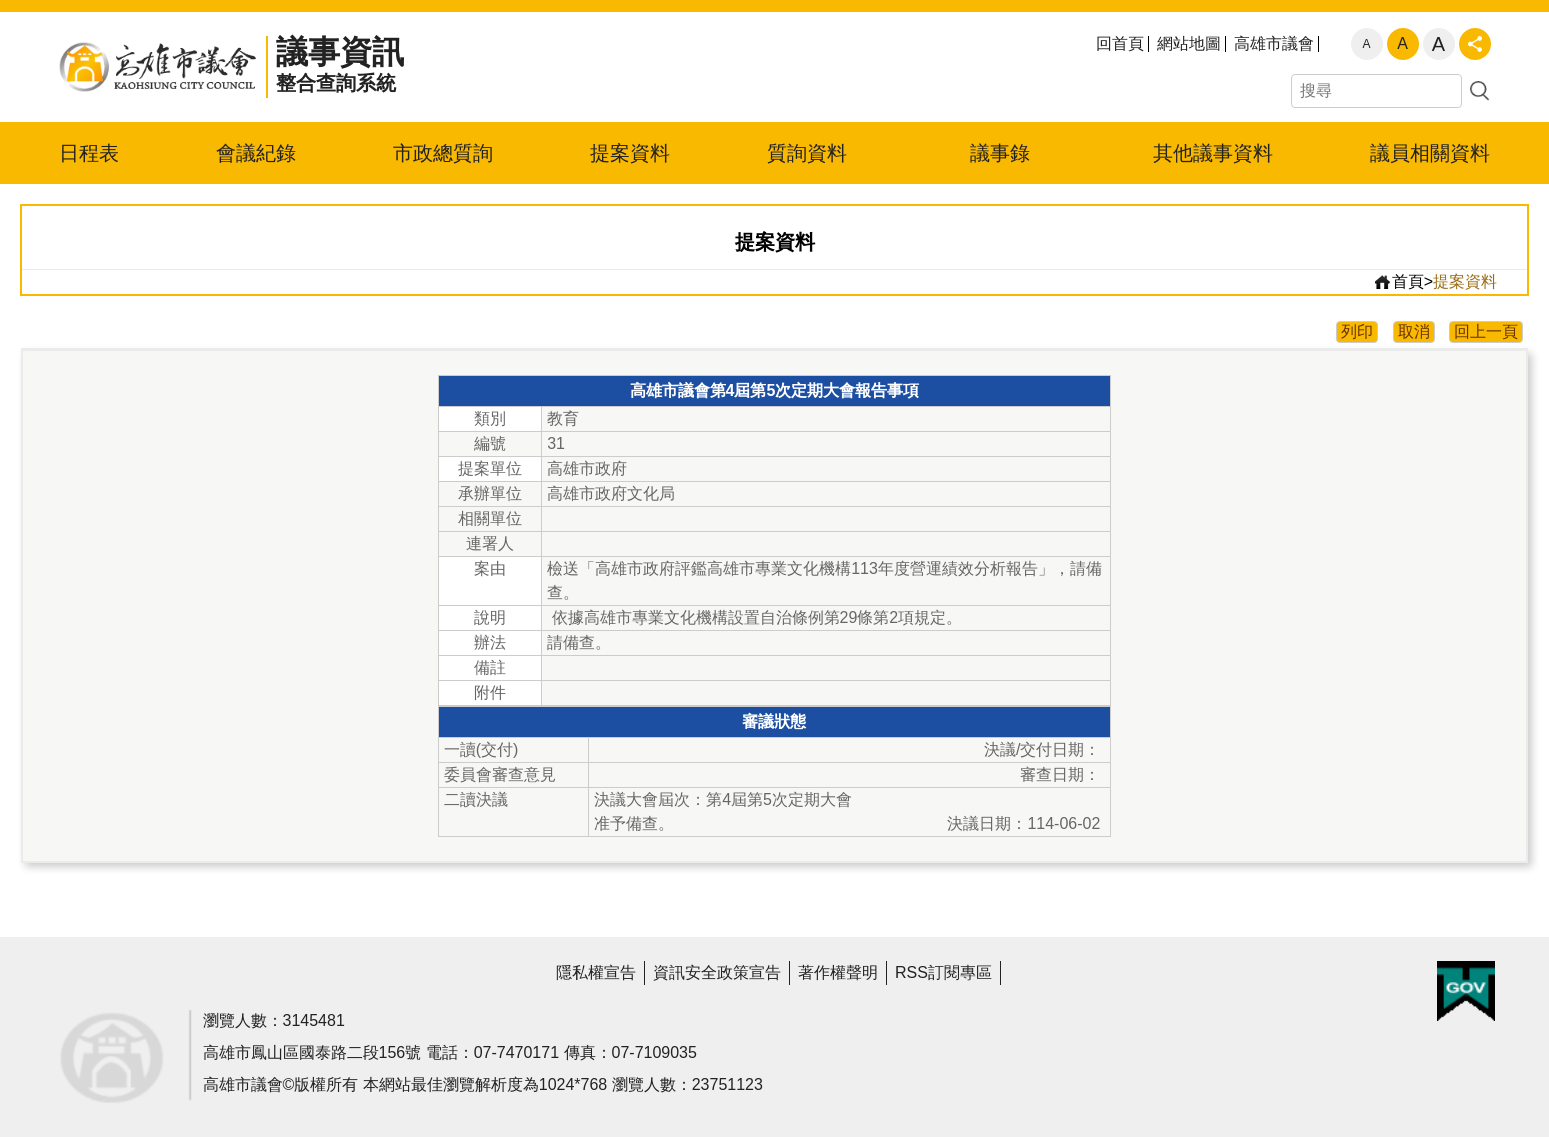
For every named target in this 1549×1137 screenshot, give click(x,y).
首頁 (1398, 282)
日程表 (89, 153)
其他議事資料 (1213, 153)
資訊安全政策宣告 (717, 972)
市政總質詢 (443, 153)
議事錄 (1000, 153)
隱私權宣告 (596, 972)
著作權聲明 (838, 972)
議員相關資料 (1430, 153)
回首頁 (1120, 44)
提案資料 (630, 153)
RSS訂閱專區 (943, 972)
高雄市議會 (1274, 44)
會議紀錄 (256, 153)
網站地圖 (1189, 44)
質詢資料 (807, 153)
